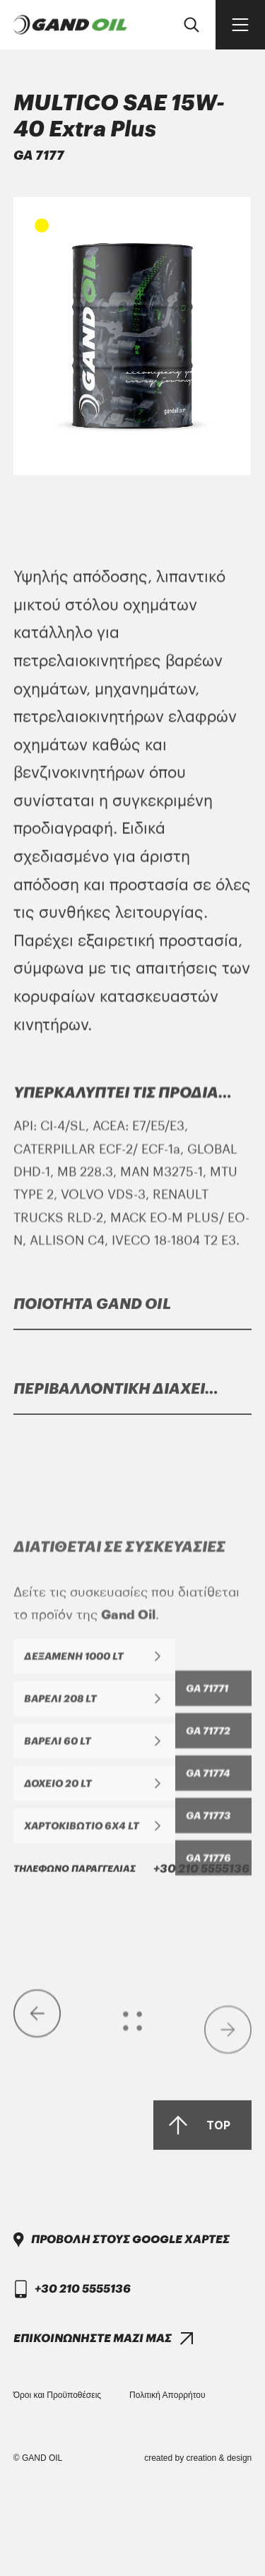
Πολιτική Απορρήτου (167, 2395)
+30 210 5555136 (131, 2197)
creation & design (219, 2458)
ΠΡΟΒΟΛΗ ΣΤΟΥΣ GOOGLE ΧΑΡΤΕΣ (130, 2316)
